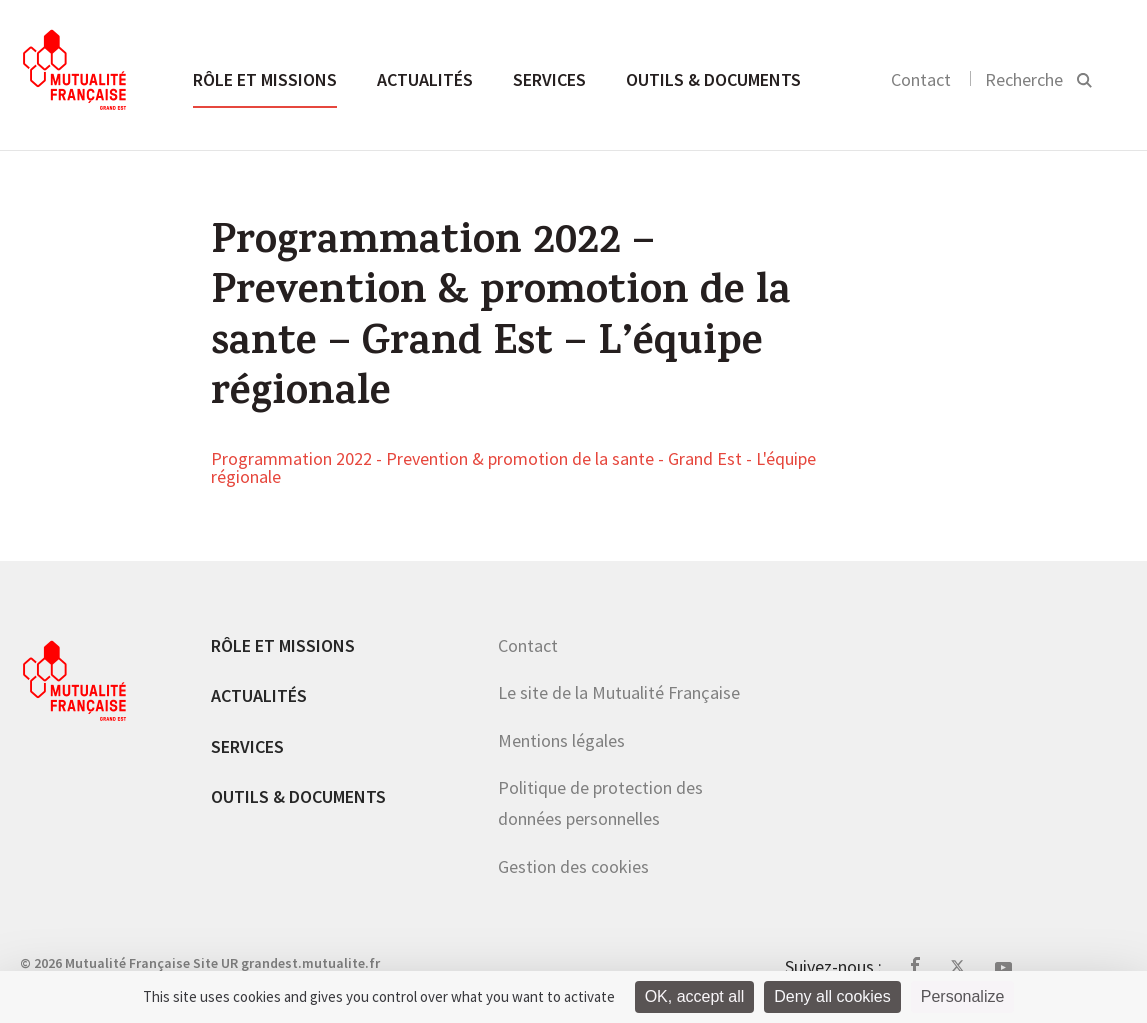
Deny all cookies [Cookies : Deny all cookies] (832, 996)
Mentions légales (561, 740)
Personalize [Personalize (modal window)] (963, 996)
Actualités (425, 79)
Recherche (1024, 79)
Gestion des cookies (573, 866)
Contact (921, 79)
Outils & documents (713, 79)
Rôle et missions (265, 79)
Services (549, 79)
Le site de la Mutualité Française (619, 692)
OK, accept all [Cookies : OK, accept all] (695, 996)
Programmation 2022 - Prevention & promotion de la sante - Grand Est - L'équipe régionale (513, 469)
